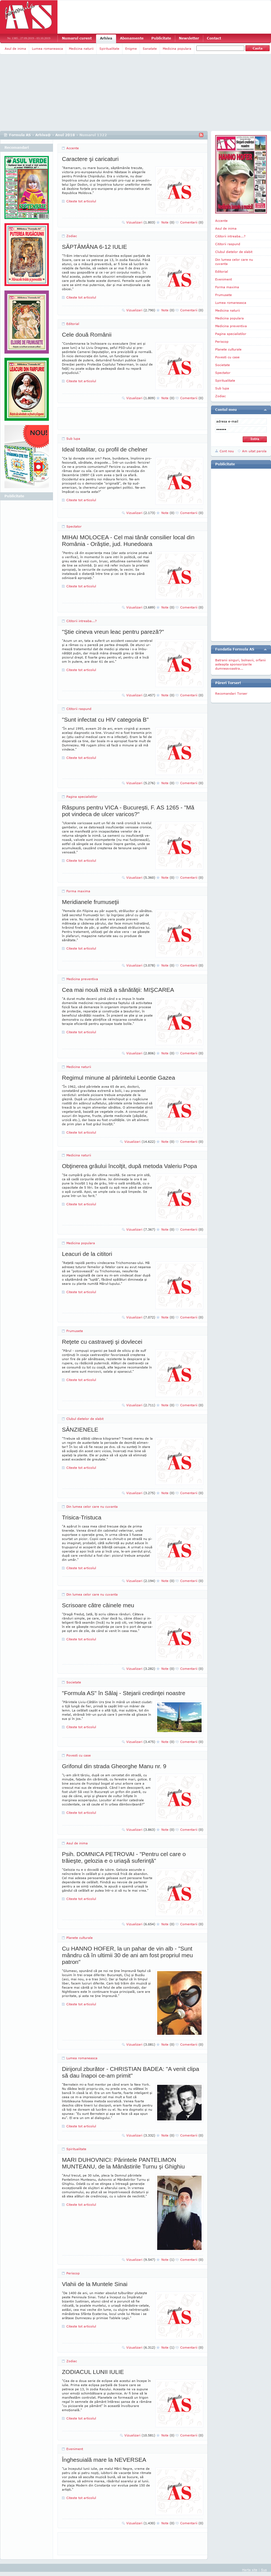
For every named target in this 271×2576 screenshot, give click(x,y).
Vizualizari (140, 222)
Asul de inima (15, 48)
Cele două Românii (87, 334)
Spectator (74, 526)
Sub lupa (73, 438)
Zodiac (71, 236)
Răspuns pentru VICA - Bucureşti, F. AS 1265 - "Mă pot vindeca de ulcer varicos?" (128, 810)
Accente (72, 148)
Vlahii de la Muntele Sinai (94, 2284)
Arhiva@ (43, 135)
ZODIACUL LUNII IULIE (93, 2372)
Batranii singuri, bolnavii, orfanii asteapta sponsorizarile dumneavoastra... (240, 664)
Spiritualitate (109, 48)
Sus (264, 2570)
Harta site (249, 2570)
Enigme (131, 48)
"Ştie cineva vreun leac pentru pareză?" (113, 632)
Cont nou (227, 451)
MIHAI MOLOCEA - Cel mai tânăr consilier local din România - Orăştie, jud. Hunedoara (128, 540)
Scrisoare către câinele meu (98, 1605)
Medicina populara (177, 48)
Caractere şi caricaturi (90, 159)
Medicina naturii (81, 48)
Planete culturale (79, 1937)
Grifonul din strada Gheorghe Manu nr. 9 (114, 1766)
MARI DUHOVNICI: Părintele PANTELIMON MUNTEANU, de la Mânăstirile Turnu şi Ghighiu (123, 2163)
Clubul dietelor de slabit (85, 1418)
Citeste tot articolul (81, 201)
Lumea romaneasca (47, 48)
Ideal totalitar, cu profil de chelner (104, 449)
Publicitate (161, 38)
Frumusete (74, 1331)
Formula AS (20, 135)
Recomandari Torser (231, 693)
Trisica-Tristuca (81, 1517)
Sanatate (150, 48)
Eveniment (74, 2449)
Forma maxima (78, 891)
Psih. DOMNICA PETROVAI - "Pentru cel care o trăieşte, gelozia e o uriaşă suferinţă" (124, 1857)
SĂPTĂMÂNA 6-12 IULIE (94, 247)
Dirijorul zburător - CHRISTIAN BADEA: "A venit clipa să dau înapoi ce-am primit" (130, 2072)
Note (167, 222)
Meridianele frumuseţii (90, 902)
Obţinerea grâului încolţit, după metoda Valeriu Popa (129, 1166)
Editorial (72, 324)
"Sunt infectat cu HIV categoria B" (105, 719)
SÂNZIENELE (80, 1429)
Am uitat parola (254, 451)
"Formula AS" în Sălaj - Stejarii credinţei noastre (123, 1693)
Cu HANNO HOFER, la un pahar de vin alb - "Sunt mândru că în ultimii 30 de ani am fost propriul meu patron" (127, 1955)
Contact (214, 38)
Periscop (73, 2273)
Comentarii (191, 222)
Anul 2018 (65, 135)
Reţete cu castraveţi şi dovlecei (102, 1341)
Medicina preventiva (82, 979)
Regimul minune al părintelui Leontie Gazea (118, 1077)
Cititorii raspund (78, 709)
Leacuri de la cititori (87, 1254)
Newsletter (189, 38)
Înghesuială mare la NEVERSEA (104, 2459)
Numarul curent (77, 38)
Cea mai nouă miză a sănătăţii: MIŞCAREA (118, 990)
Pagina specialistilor (81, 796)
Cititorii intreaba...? (81, 621)
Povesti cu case (78, 1755)
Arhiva (106, 38)
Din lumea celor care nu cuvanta (92, 1506)
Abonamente (132, 38)
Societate (73, 1682)
